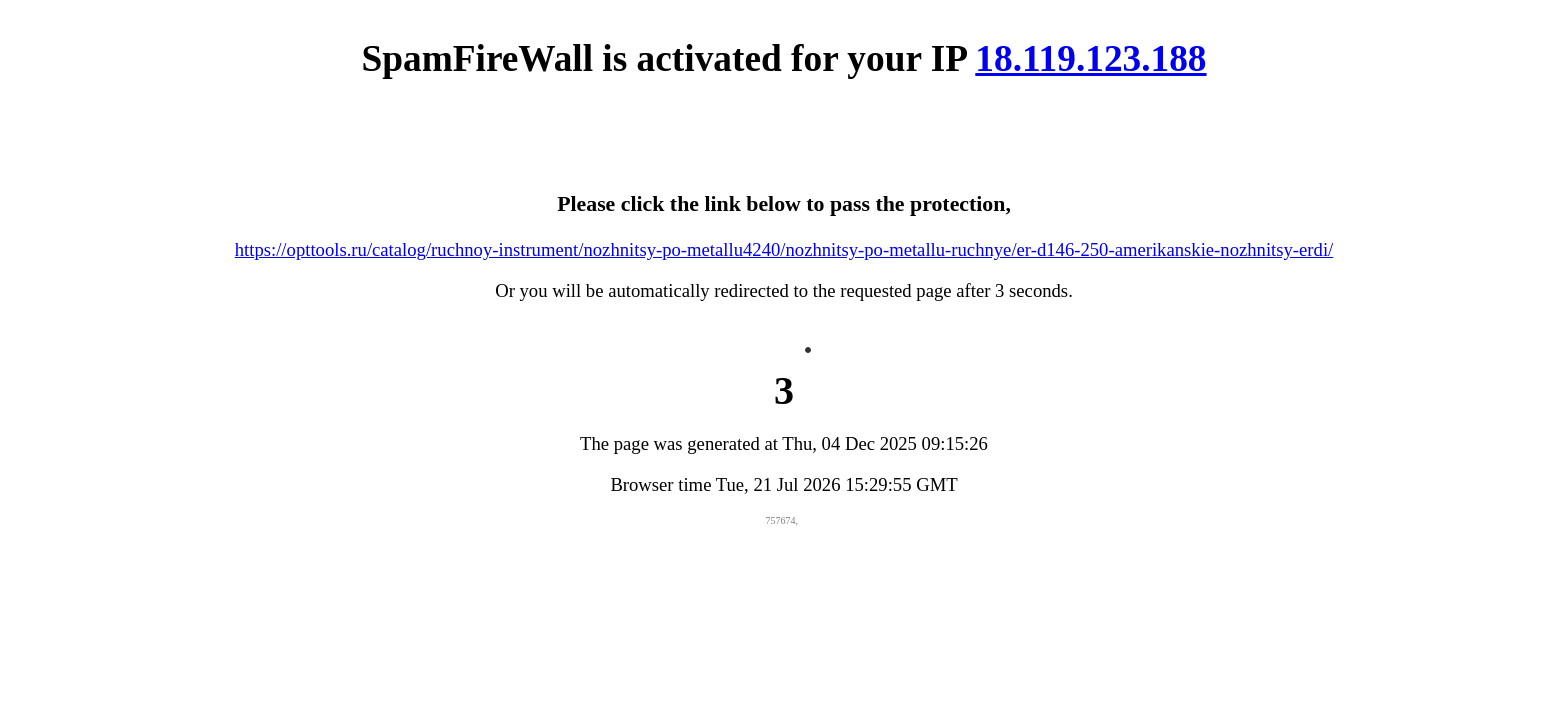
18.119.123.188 (1090, 58)
